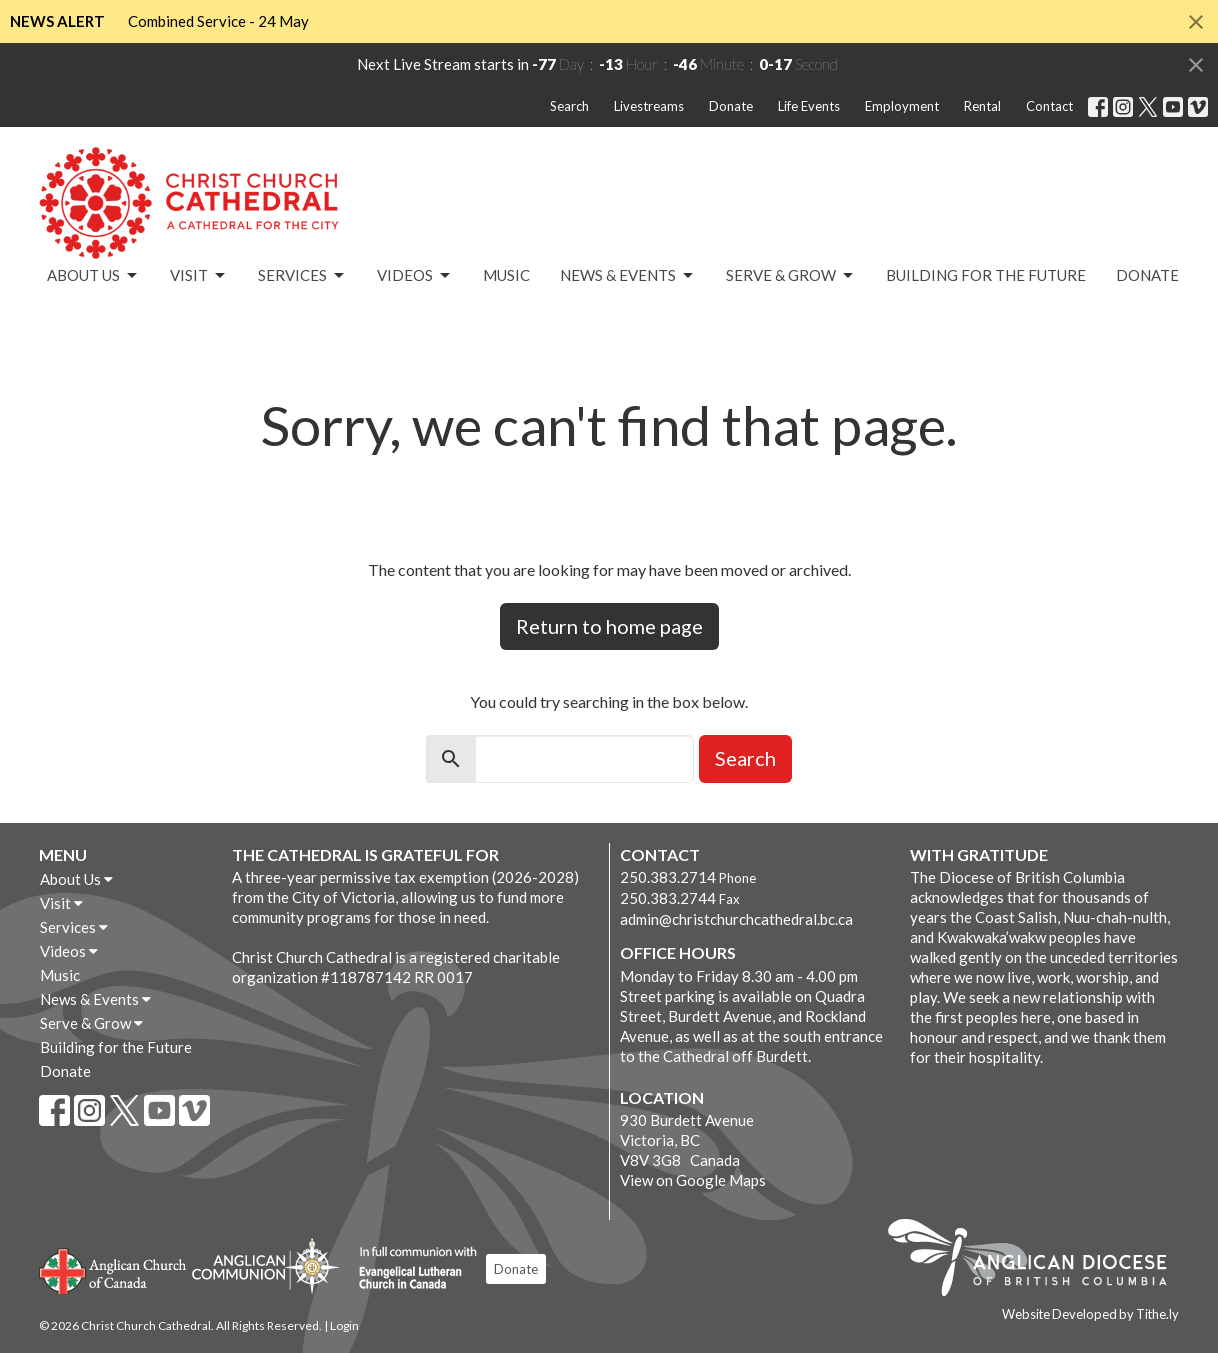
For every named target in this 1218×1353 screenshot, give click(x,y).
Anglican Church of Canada (113, 1269)
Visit (199, 276)
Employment (902, 106)
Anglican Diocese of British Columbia (1037, 1261)
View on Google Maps (693, 1180)
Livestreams (649, 106)
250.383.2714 (668, 877)
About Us (93, 276)
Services (302, 276)
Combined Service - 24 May (218, 21)
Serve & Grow (791, 276)
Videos (415, 276)
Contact (1049, 106)
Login (344, 1325)
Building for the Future (986, 275)
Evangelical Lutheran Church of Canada (410, 1269)
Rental (982, 106)
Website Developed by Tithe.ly (1090, 1314)
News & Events (628, 276)
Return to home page (609, 626)
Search (569, 106)
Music (506, 275)
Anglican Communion (265, 1265)
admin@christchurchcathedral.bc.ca (736, 919)
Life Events (809, 106)
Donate (731, 106)
